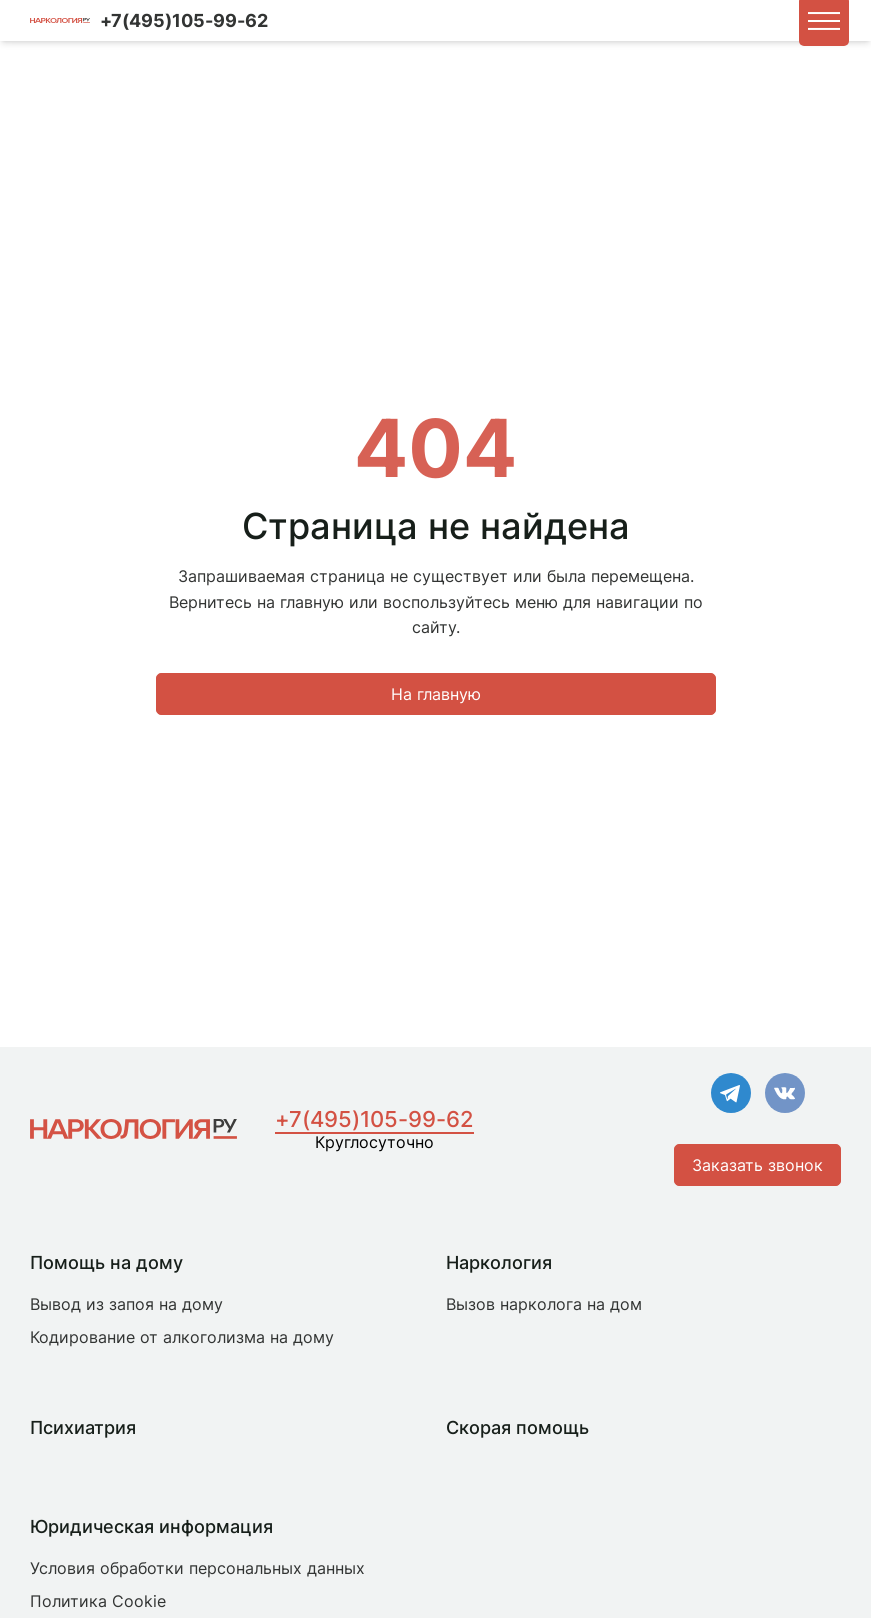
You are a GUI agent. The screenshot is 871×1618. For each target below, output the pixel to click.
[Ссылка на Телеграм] (731, 1095)
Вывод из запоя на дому (126, 1304)
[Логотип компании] (60, 21)
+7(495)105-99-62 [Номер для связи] (184, 20)
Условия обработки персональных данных (197, 1568)
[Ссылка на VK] (785, 1095)
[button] (824, 21)
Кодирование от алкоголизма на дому (182, 1337)
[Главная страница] (133, 1129)
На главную (436, 694)
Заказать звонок (757, 1165)
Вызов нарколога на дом (544, 1304)
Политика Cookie (98, 1601)
